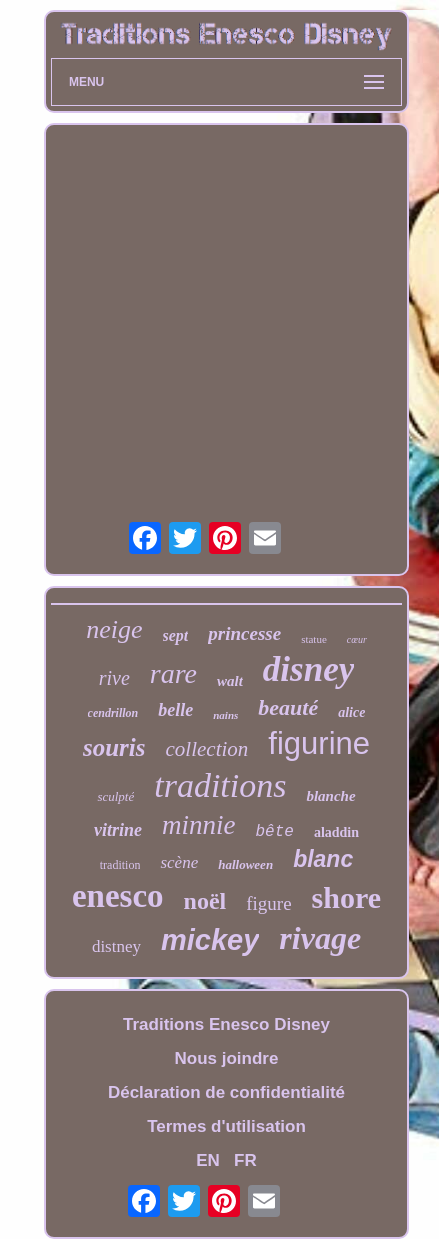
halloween (245, 864)
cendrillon (113, 713)
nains (225, 715)
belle (175, 710)
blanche (330, 796)
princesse (244, 633)
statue (314, 639)
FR (245, 1160)
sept (176, 635)
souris (114, 747)
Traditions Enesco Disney (226, 1024)
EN (208, 1160)
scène (179, 862)
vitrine (118, 830)
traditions (220, 785)
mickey (210, 940)
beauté (288, 707)
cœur (357, 639)
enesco (118, 896)
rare (173, 673)
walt (230, 681)
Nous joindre (227, 1058)
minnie (199, 825)
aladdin (336, 832)
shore (346, 897)
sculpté (115, 796)
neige (114, 629)
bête (274, 832)
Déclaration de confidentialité (226, 1092)
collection (207, 749)
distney (116, 946)
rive (114, 678)
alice (351, 712)
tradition (120, 865)
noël (205, 901)
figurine (319, 743)
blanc (323, 859)
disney (308, 669)
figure (268, 903)
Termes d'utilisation (226, 1126)
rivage (320, 938)
